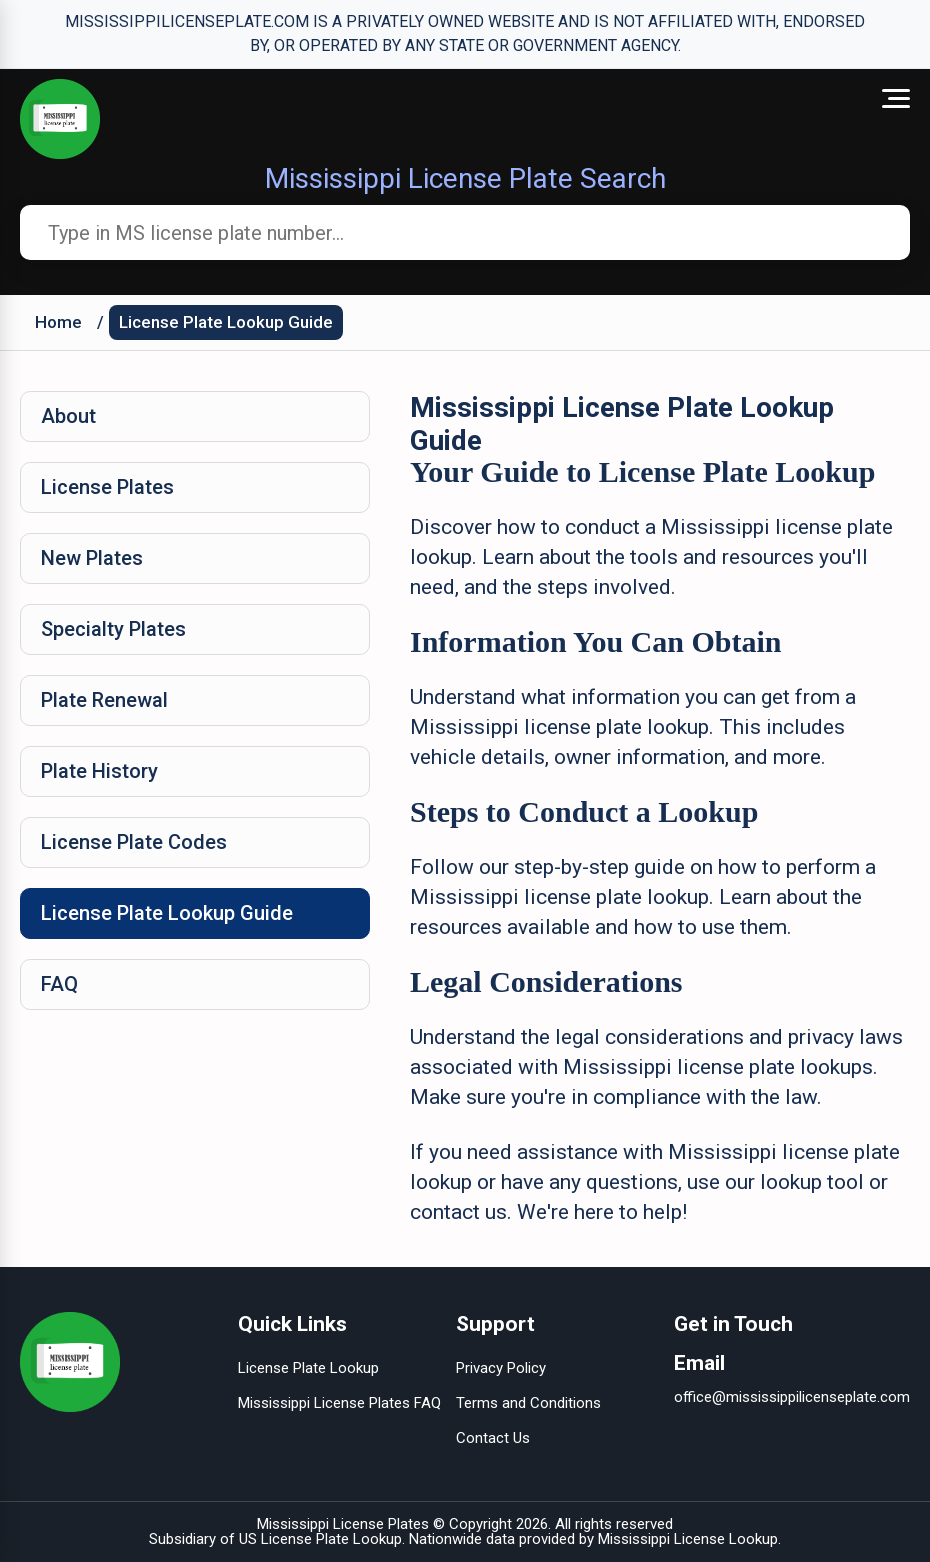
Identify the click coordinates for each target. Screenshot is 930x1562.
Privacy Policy (501, 1368)
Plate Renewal (104, 700)
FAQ (59, 984)
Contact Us (493, 1438)
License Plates (107, 487)
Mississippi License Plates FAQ (339, 1403)
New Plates (92, 558)
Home (58, 322)
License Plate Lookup (308, 1368)
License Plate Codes (134, 842)
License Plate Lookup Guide (226, 322)
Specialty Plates (113, 629)
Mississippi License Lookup (688, 1539)
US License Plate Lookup (320, 1539)
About (68, 416)
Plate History (99, 771)
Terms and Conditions (528, 1403)
